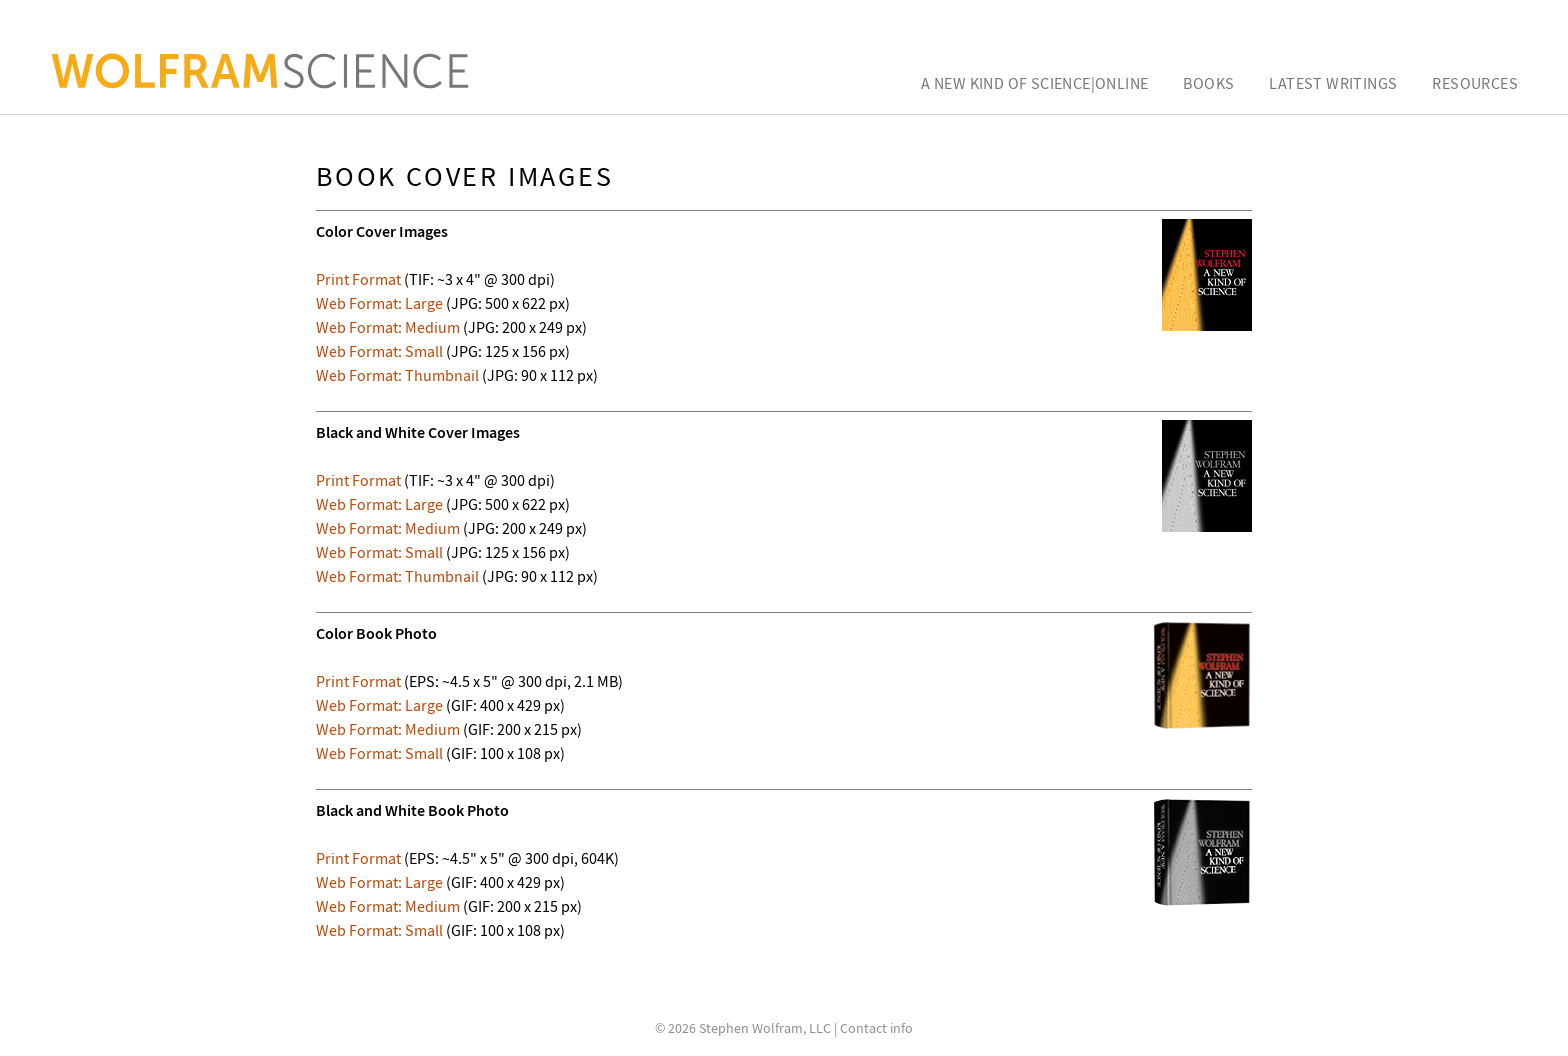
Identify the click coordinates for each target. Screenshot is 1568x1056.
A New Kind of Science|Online (1034, 83)
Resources (1475, 83)
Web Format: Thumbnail (397, 375)
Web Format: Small (379, 351)
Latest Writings (1333, 83)
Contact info (876, 1028)
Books (1208, 83)
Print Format (358, 279)
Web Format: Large (379, 303)
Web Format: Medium (388, 327)
